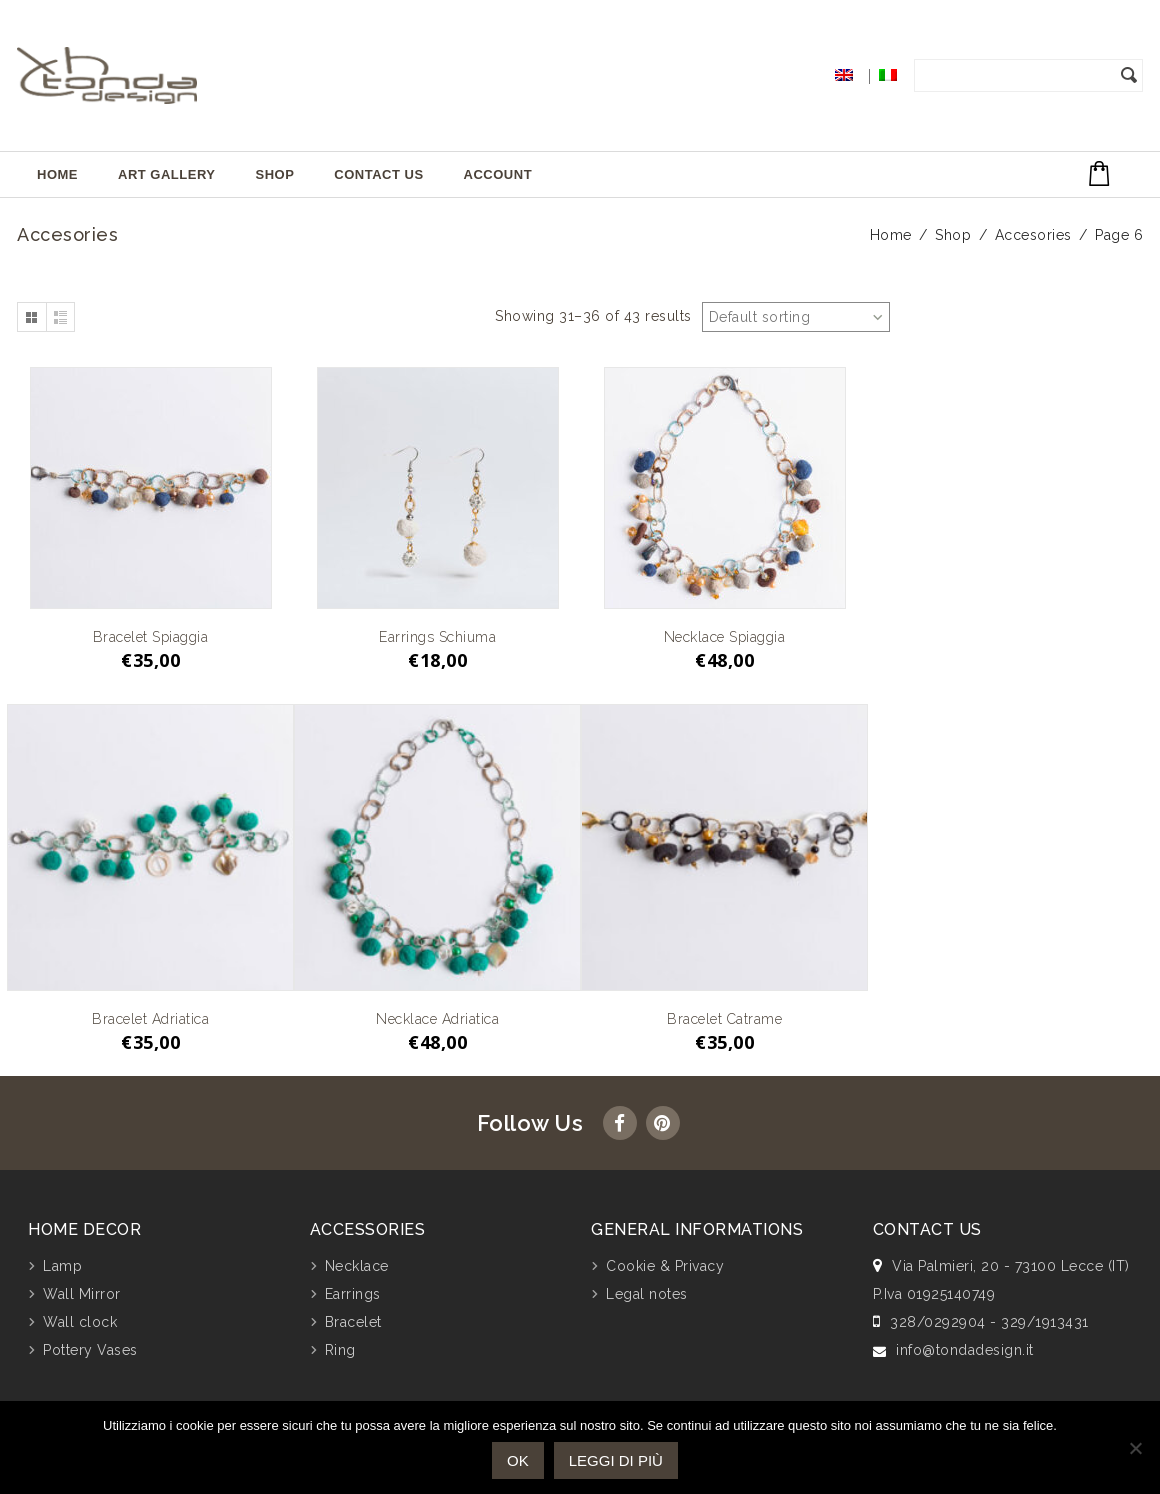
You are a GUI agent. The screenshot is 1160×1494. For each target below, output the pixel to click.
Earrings (353, 1294)
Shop (274, 174)
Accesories (1033, 235)
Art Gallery (166, 174)
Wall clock (80, 1322)
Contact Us (378, 174)
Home (57, 174)
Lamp (62, 1266)
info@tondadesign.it (965, 1350)
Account (498, 174)
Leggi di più (616, 1460)
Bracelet (353, 1322)
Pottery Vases (90, 1350)
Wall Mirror (82, 1294)
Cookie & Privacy (665, 1266)
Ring (340, 1350)
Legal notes (647, 1294)
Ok (518, 1460)
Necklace (357, 1266)
